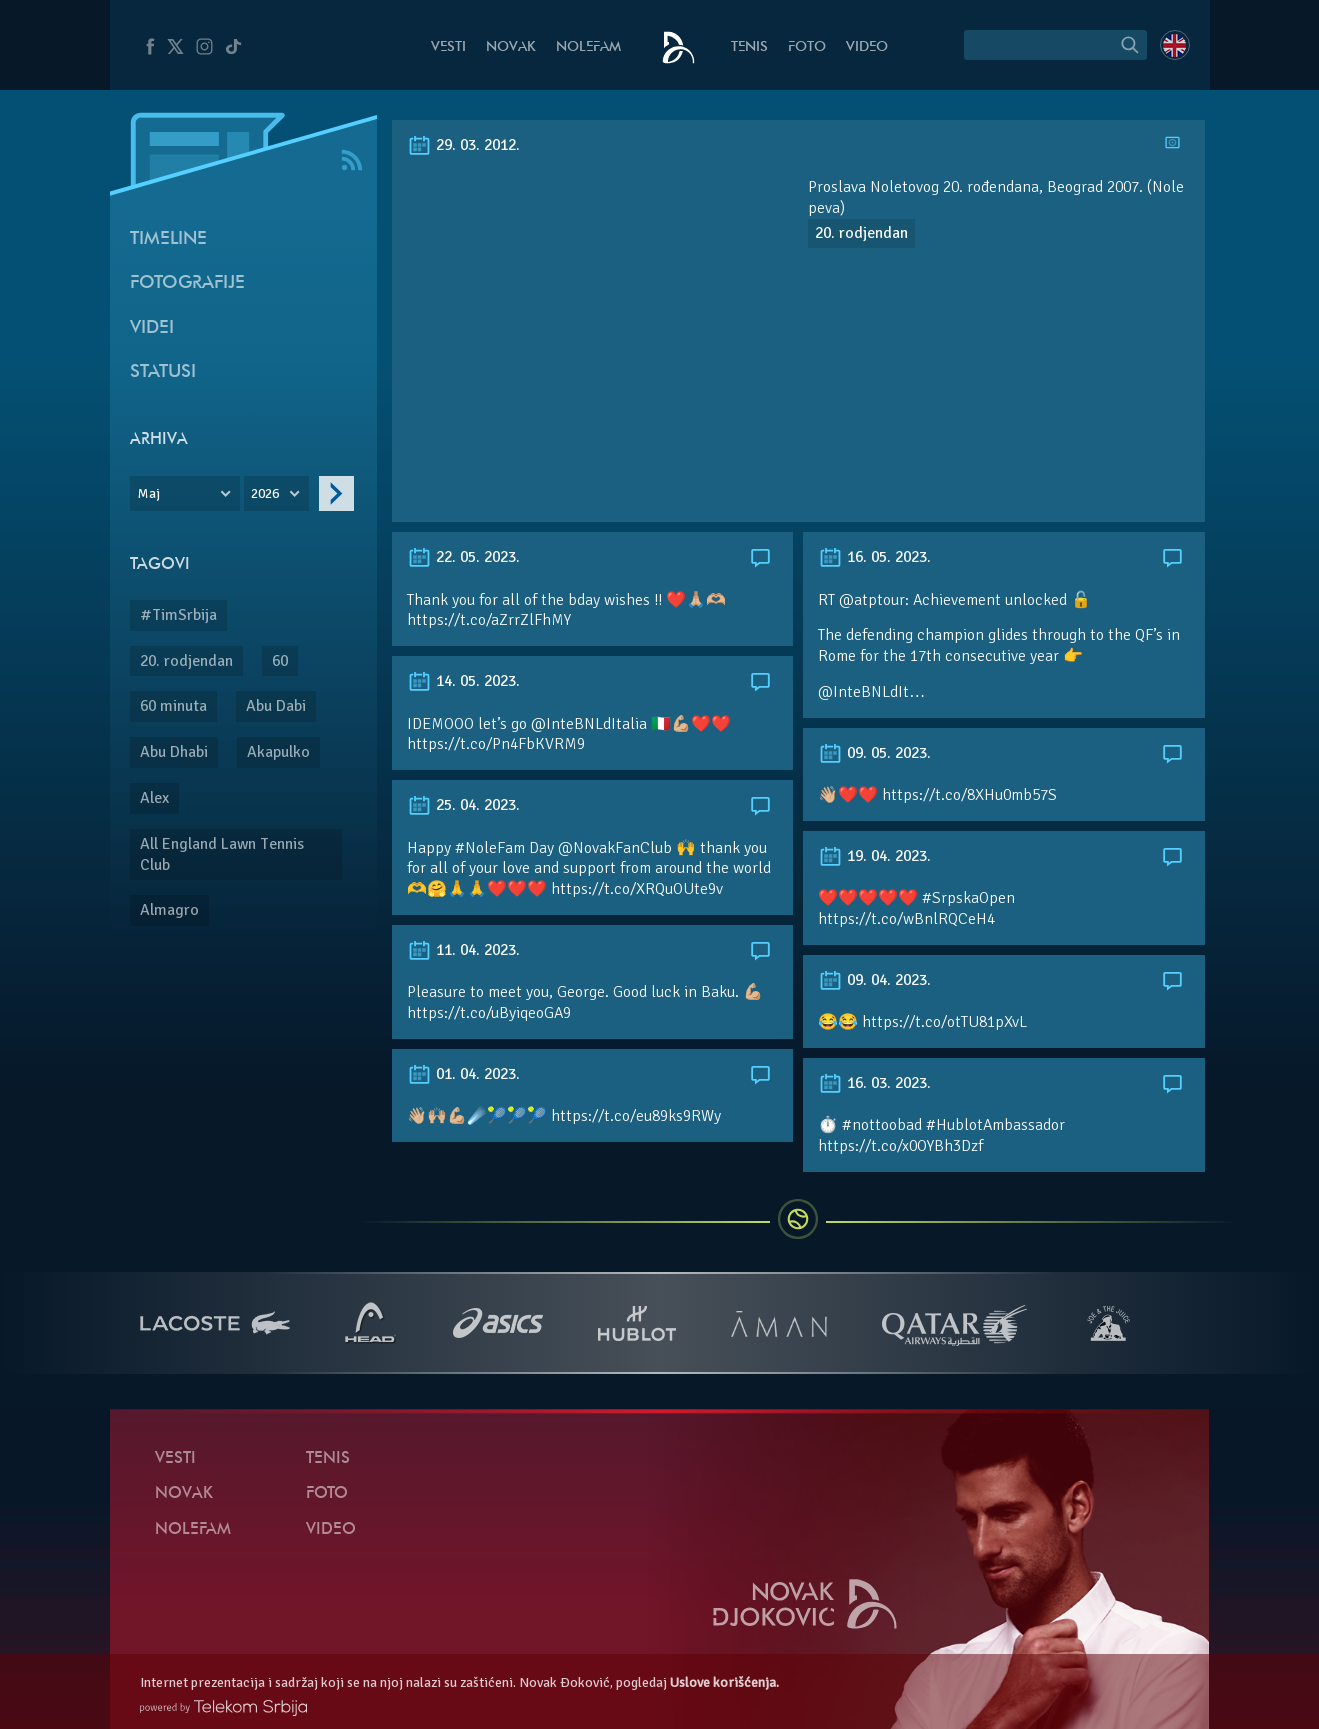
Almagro (169, 910)
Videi (152, 328)
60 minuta (173, 706)
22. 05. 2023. (463, 557)
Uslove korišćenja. (724, 1682)
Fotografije (187, 283)
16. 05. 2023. (874, 557)
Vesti (448, 47)
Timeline (168, 239)
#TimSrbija (178, 615)
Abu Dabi (276, 706)
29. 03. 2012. (463, 145)
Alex (154, 798)
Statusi (163, 372)
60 (280, 661)
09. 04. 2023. (874, 980)
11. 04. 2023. (463, 950)
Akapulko (278, 752)
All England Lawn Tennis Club (222, 854)
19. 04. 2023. (874, 856)
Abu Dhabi (174, 752)
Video (867, 47)
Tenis (749, 47)
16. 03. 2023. (874, 1083)
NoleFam (588, 47)
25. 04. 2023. (463, 805)
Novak (511, 47)
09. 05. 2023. (874, 753)
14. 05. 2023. (463, 681)
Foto (807, 47)
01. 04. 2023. (463, 1074)
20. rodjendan (186, 661)
